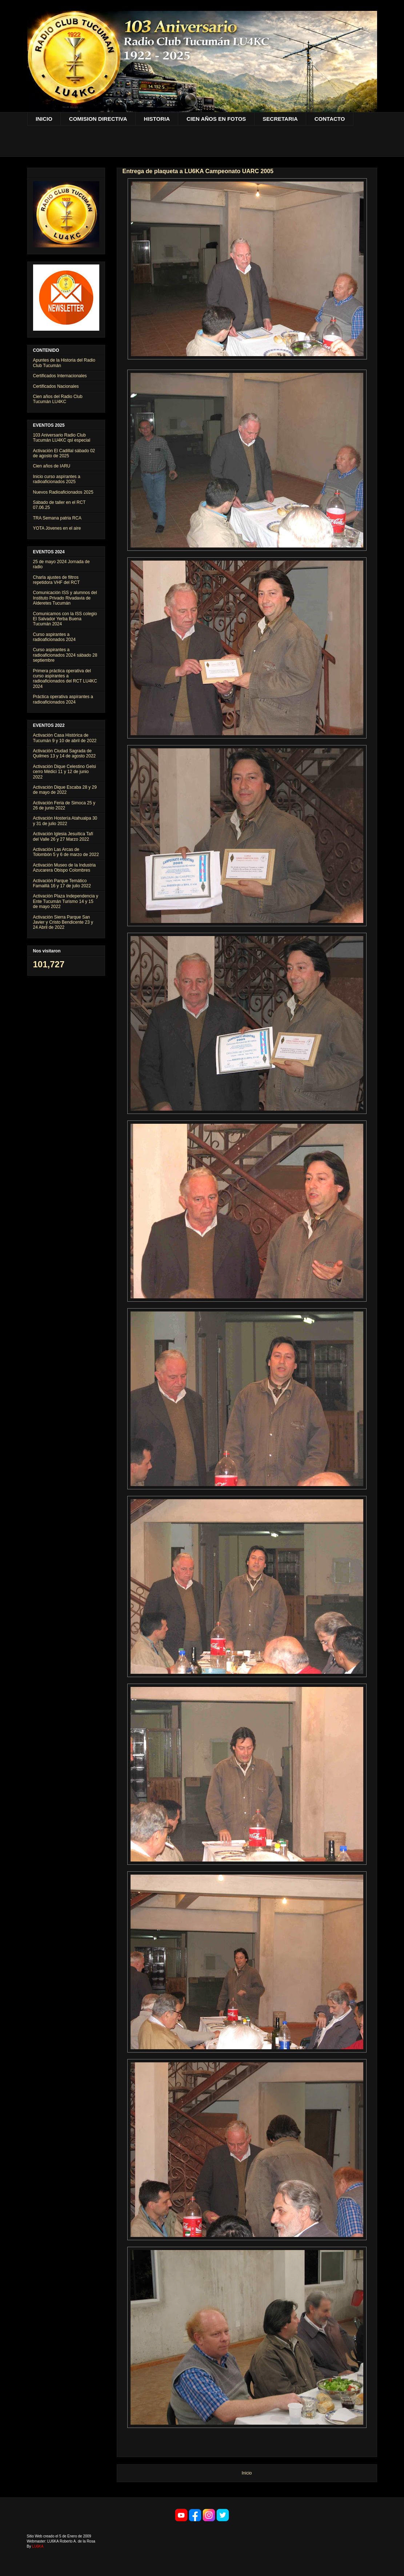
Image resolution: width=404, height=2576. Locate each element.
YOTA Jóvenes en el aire (57, 528)
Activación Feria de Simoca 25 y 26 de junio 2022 (64, 805)
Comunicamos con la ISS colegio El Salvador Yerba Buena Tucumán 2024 (65, 619)
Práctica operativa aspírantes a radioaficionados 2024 (63, 699)
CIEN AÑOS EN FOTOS (216, 119)
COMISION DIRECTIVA (98, 119)
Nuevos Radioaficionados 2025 (63, 492)
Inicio (246, 2473)
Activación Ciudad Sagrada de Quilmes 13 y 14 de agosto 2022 (64, 753)
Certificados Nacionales (56, 386)
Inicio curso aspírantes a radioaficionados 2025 (56, 479)
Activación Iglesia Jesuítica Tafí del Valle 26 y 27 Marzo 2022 (63, 836)
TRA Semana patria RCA (57, 518)
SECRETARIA (280, 119)
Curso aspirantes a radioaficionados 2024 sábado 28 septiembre (65, 655)
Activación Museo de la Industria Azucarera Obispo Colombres (64, 868)
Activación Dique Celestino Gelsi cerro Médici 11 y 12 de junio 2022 (64, 772)
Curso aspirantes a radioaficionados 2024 (54, 637)
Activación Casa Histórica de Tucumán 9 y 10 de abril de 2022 (65, 738)
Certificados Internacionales (60, 375)
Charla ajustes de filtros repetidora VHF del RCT (56, 580)
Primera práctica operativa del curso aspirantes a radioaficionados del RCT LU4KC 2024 (65, 678)
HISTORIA (157, 119)
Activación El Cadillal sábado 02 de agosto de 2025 (64, 453)
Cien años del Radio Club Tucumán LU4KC (58, 399)
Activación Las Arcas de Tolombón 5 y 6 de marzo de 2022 (66, 852)
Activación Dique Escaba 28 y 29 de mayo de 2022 (65, 790)
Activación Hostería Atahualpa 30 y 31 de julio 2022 (65, 821)
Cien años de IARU (52, 466)
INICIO (44, 119)
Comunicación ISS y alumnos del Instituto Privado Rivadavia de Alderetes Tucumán (65, 598)
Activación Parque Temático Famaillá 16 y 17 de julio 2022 (62, 883)
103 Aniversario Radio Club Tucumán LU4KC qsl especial (62, 438)
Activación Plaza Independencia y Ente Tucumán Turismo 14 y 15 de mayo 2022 (65, 901)
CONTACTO (330, 119)
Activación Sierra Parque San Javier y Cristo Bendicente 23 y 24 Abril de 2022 (63, 922)
